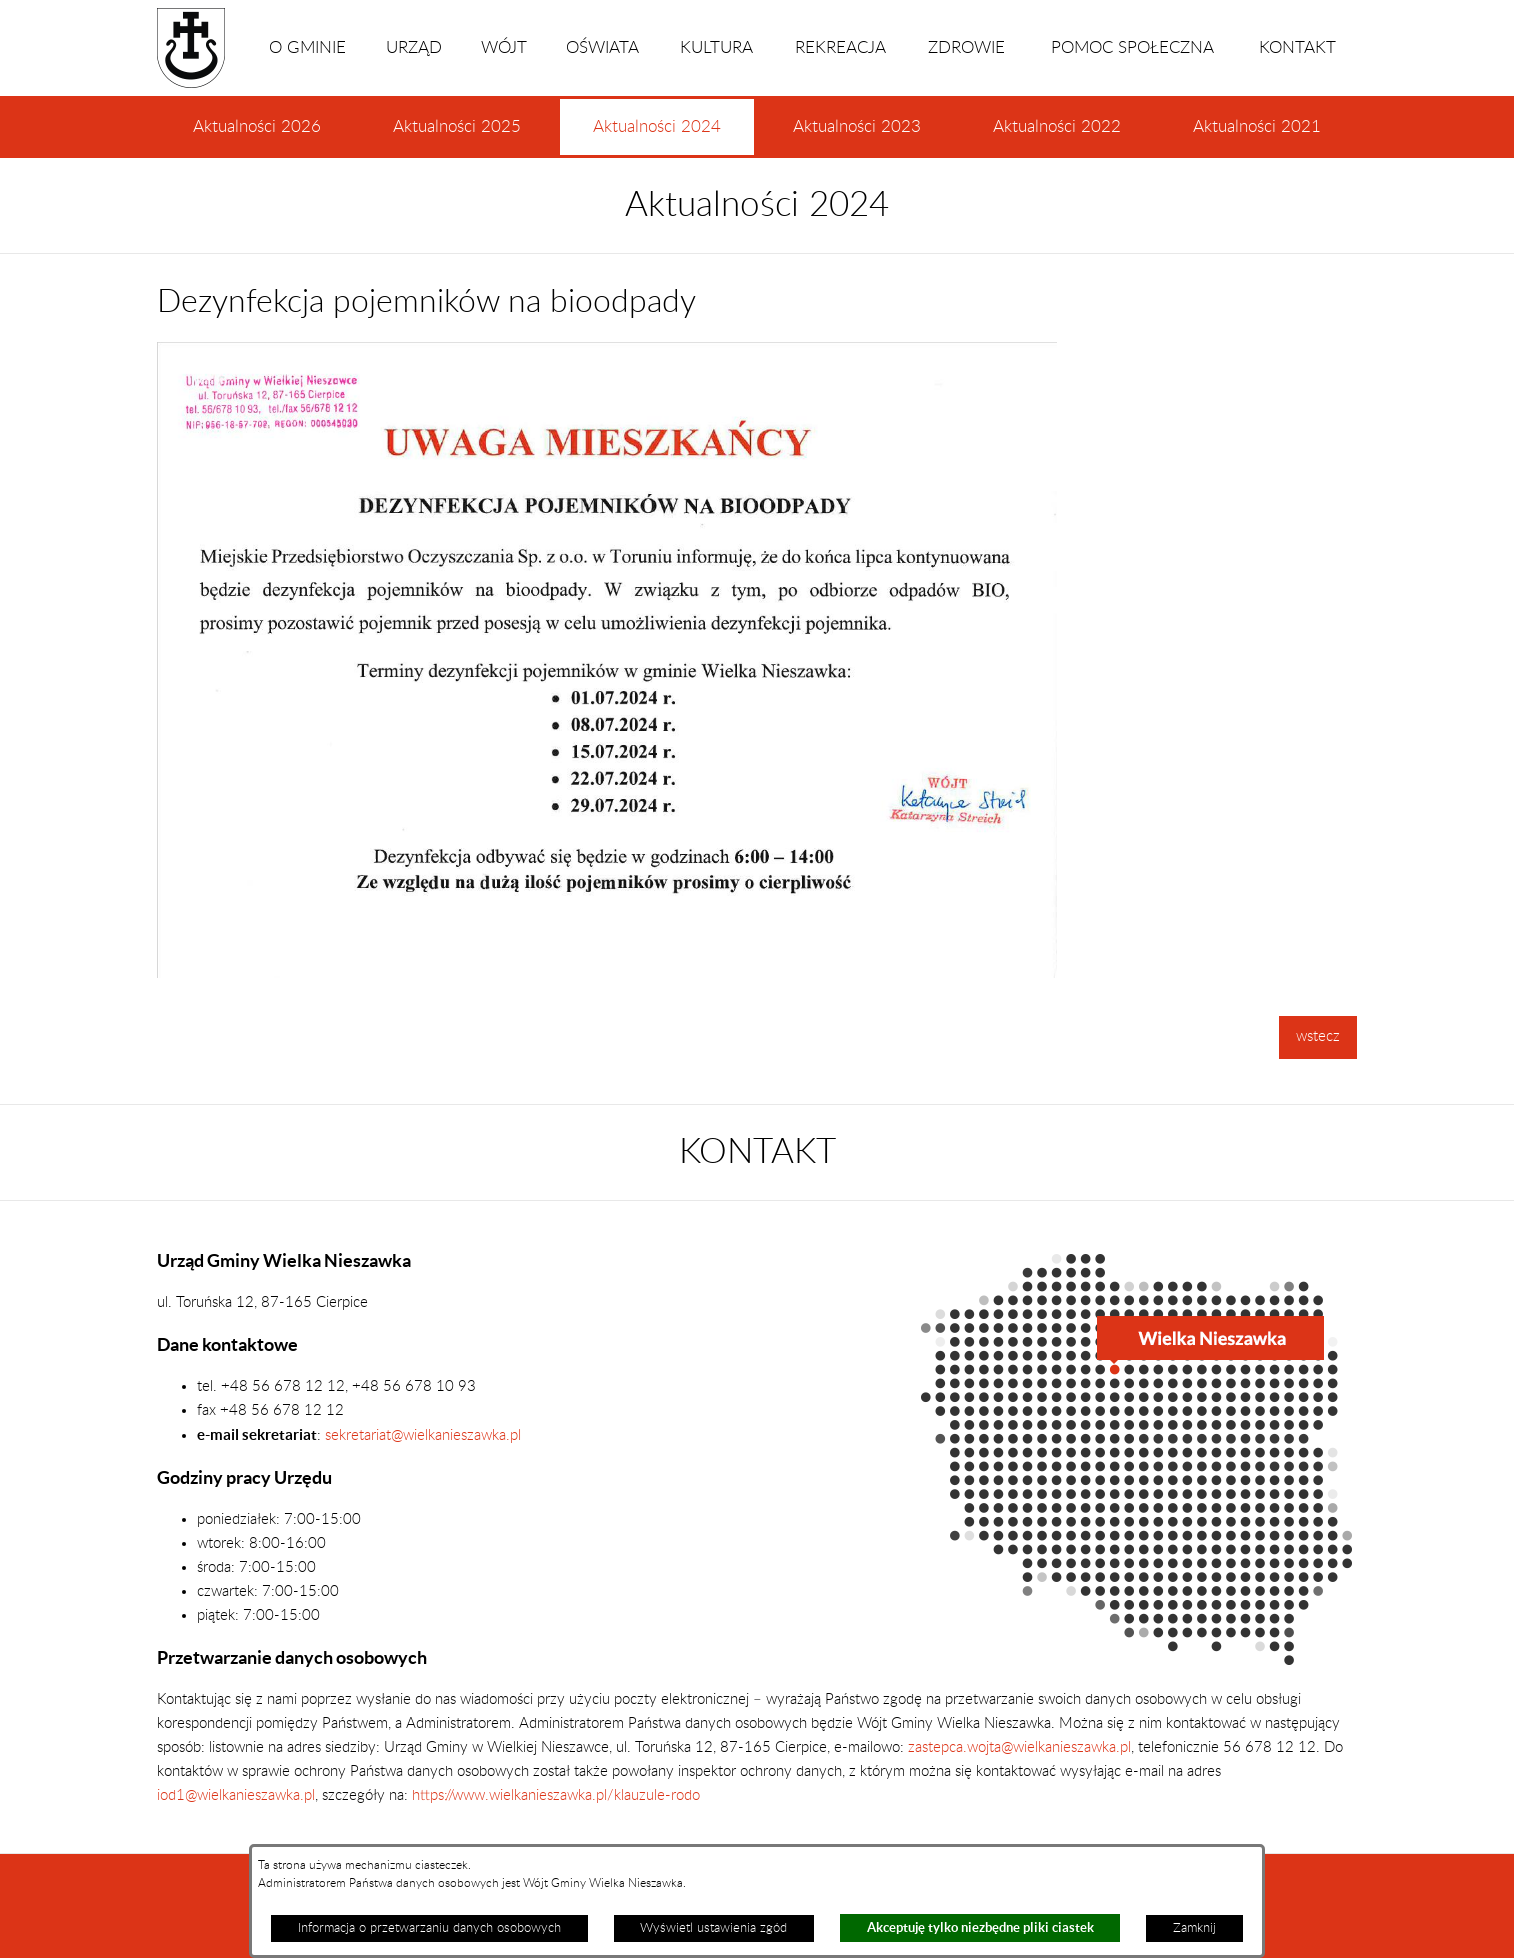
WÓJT (504, 48)
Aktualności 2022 (1057, 127)
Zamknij (1194, 1928)
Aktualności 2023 (857, 127)
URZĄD (414, 48)
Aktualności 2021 (1257, 127)
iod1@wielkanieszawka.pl (236, 1795)
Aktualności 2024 (657, 137)
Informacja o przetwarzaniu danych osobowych (429, 1928)
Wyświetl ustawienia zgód (713, 1928)
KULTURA (716, 48)
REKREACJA (840, 48)
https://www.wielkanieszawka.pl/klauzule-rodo (554, 1795)
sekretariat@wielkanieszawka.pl (423, 1435)
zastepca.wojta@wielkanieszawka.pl (1019, 1747)
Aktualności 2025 (457, 127)
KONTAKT (1297, 48)
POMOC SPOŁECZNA (1132, 48)
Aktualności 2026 (257, 127)
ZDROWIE (966, 48)
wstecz (1318, 1036)
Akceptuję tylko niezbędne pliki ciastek (980, 1927)
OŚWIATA (602, 48)
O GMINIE (307, 48)
